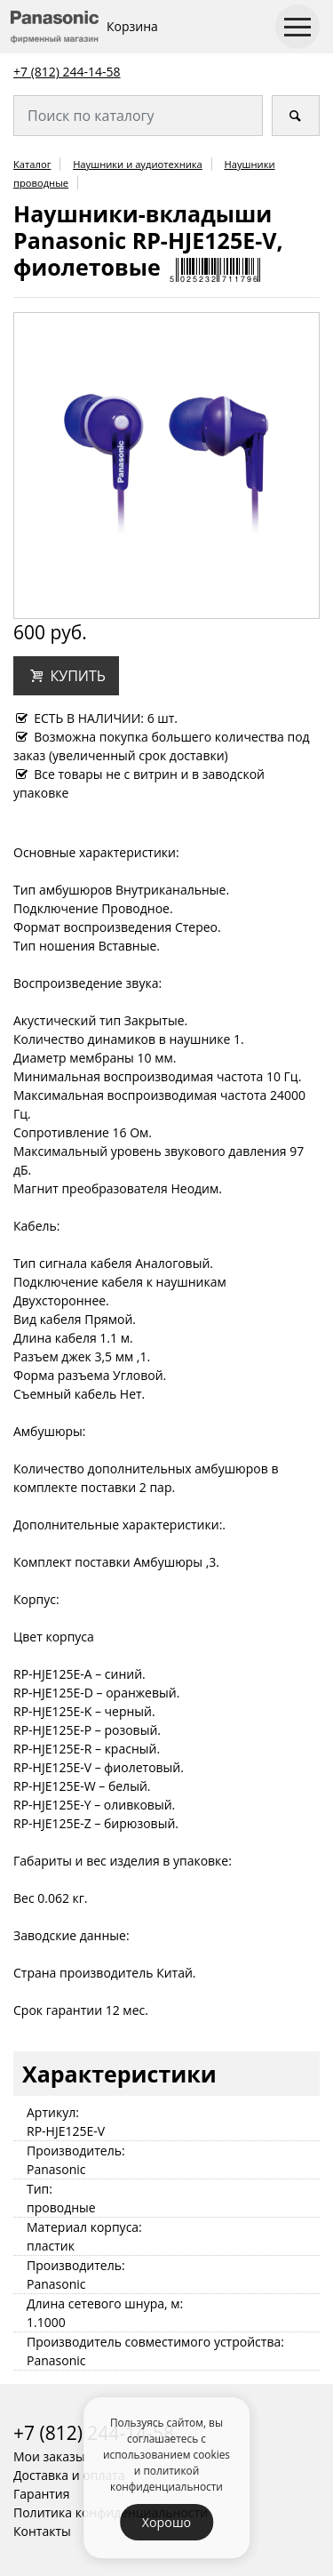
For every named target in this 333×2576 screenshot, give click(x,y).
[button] (66, 675)
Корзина (132, 26)
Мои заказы (49, 2456)
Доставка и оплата (69, 2475)
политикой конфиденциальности (166, 2478)
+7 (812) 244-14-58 (67, 71)
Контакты (42, 2531)
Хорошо (166, 2522)
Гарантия (41, 2493)
